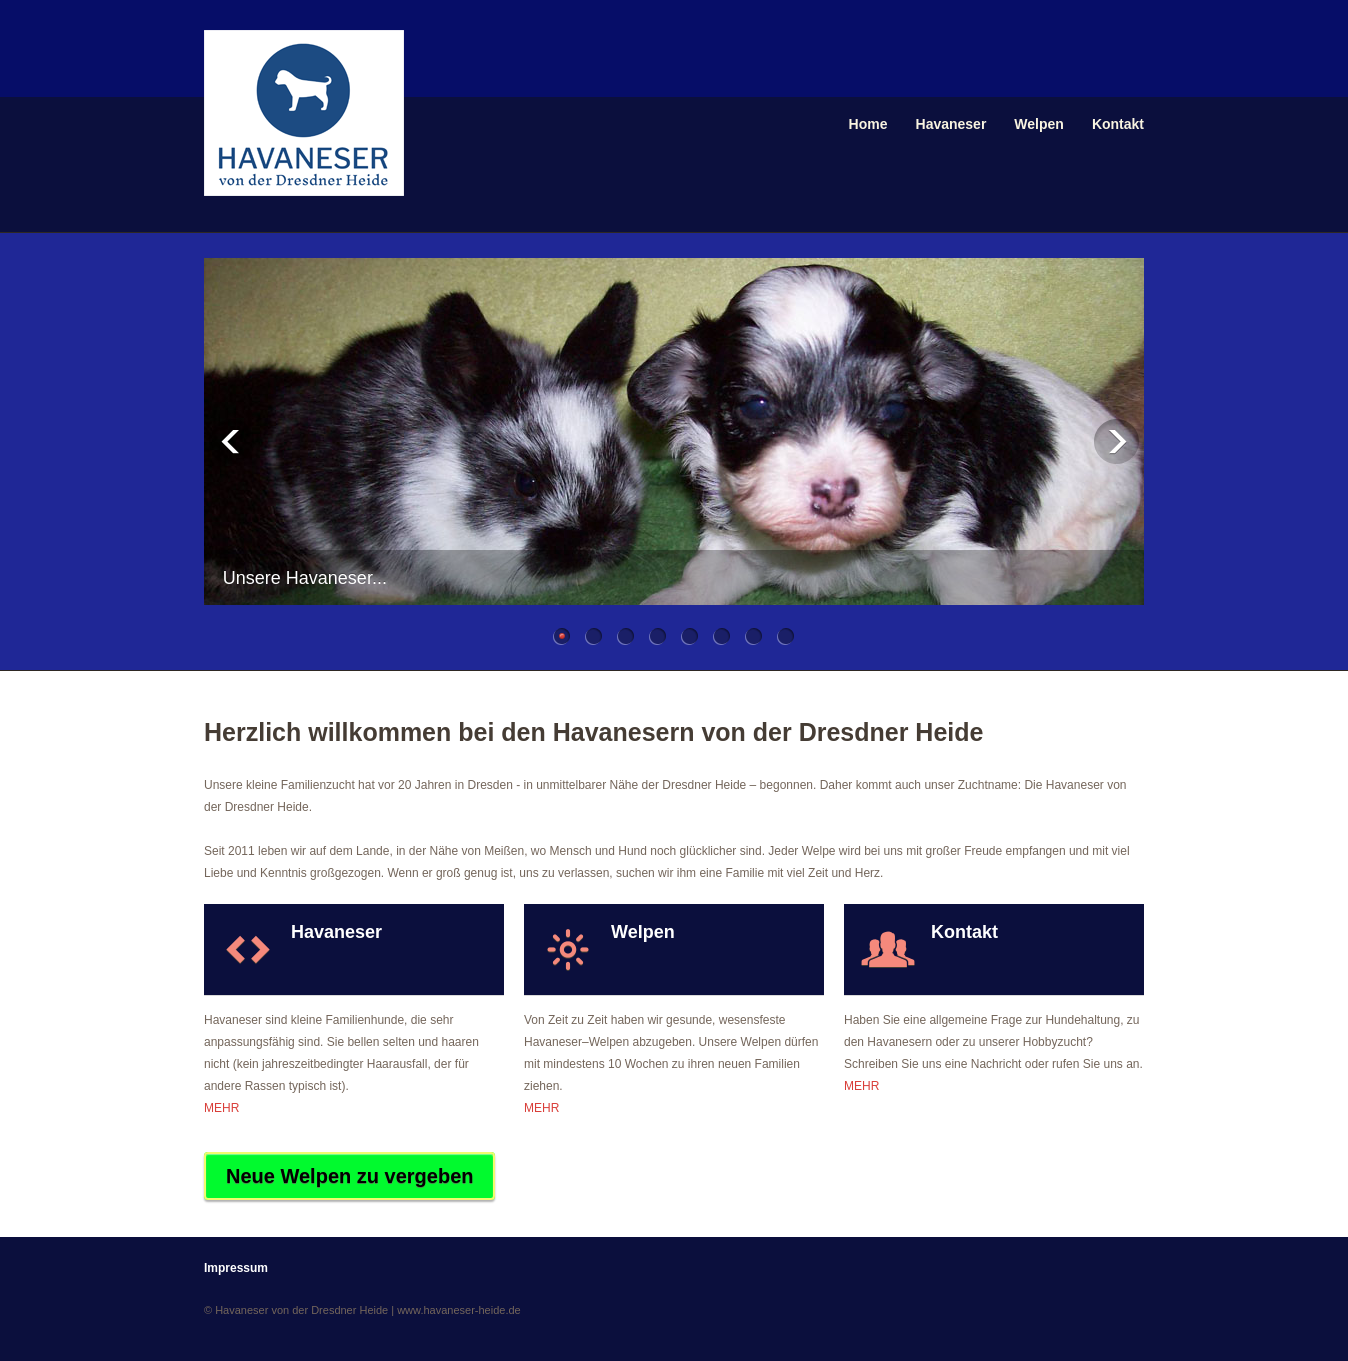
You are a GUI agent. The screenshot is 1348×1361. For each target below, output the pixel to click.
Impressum (236, 1268)
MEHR (221, 1108)
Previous (231, 441)
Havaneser (951, 124)
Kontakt (1118, 124)
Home (868, 124)
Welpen (1039, 124)
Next (1116, 441)
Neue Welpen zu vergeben (349, 1176)
